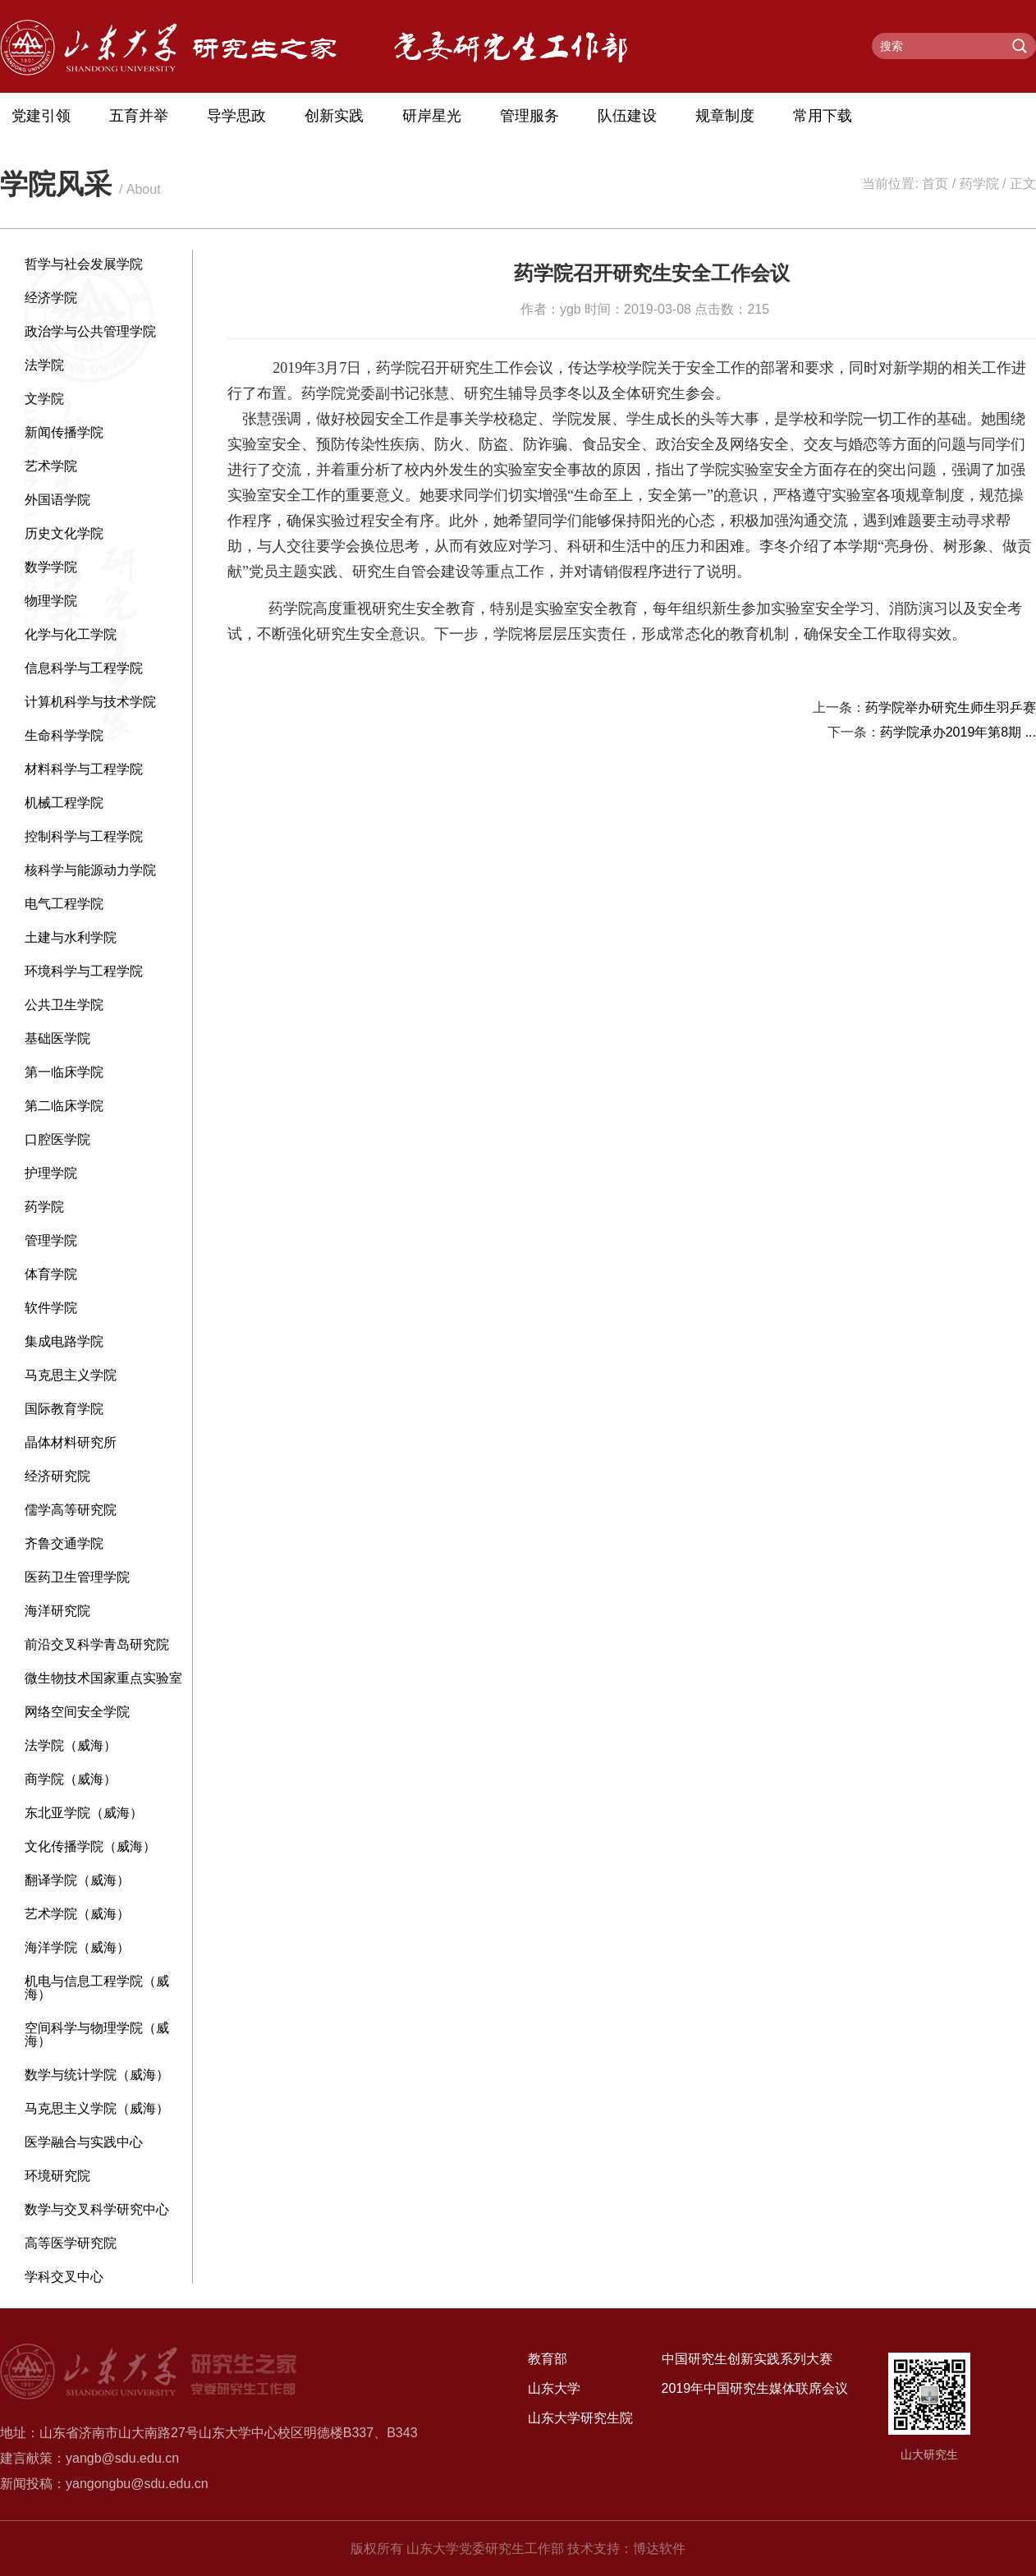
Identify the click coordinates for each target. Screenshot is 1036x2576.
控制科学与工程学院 (84, 836)
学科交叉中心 (64, 2277)
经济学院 (51, 298)
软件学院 (51, 1308)
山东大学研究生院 (580, 2418)
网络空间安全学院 (77, 1712)
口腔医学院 (57, 1139)
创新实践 (334, 116)
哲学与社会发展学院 (84, 264)
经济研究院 (57, 1476)
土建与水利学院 (71, 937)
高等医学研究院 (71, 2243)
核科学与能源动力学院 (90, 870)
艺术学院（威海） (77, 1914)
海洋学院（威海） (77, 1947)
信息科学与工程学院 (84, 668)
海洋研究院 (57, 1611)
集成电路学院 (64, 1341)
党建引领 (41, 116)
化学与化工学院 (71, 634)
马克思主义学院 (71, 1375)
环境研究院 (57, 2176)
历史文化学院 (64, 533)
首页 (935, 184)
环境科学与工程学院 (84, 971)
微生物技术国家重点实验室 (103, 1678)
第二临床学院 (64, 1106)
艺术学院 (51, 466)
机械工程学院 (64, 803)
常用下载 (822, 116)
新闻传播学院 (64, 432)
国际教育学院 (64, 1409)
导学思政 (236, 116)
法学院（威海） (71, 1745)
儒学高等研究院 (71, 1510)
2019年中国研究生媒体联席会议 (755, 2388)
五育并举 (138, 116)
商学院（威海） (71, 1779)
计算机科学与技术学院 (90, 702)
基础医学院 (57, 1038)
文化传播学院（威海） (90, 1846)
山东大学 (554, 2388)
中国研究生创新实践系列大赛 (747, 2359)
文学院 (44, 399)
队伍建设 (627, 116)
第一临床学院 (64, 1072)
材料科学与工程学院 (84, 769)
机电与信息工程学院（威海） (97, 1987)
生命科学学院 (64, 735)
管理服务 (529, 116)
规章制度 (724, 116)
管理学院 (51, 1240)
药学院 (979, 184)
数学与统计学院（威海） (97, 2075)
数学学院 (51, 567)
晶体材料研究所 (71, 1442)
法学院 (44, 365)
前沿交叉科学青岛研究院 (97, 1644)
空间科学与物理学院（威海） (97, 2034)
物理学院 (51, 601)
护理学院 (51, 1173)
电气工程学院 (64, 904)
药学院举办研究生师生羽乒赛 (950, 707)
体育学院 (51, 1274)
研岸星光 (431, 116)
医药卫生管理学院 (77, 1577)
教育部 (547, 2359)
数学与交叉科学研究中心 (97, 2209)
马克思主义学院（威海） (97, 2108)
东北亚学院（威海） (84, 1813)
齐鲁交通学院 (64, 1543)
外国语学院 (57, 500)
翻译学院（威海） (77, 1880)
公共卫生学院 (64, 1005)
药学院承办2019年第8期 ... (958, 732)
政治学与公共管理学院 (90, 331)
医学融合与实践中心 (84, 2142)
